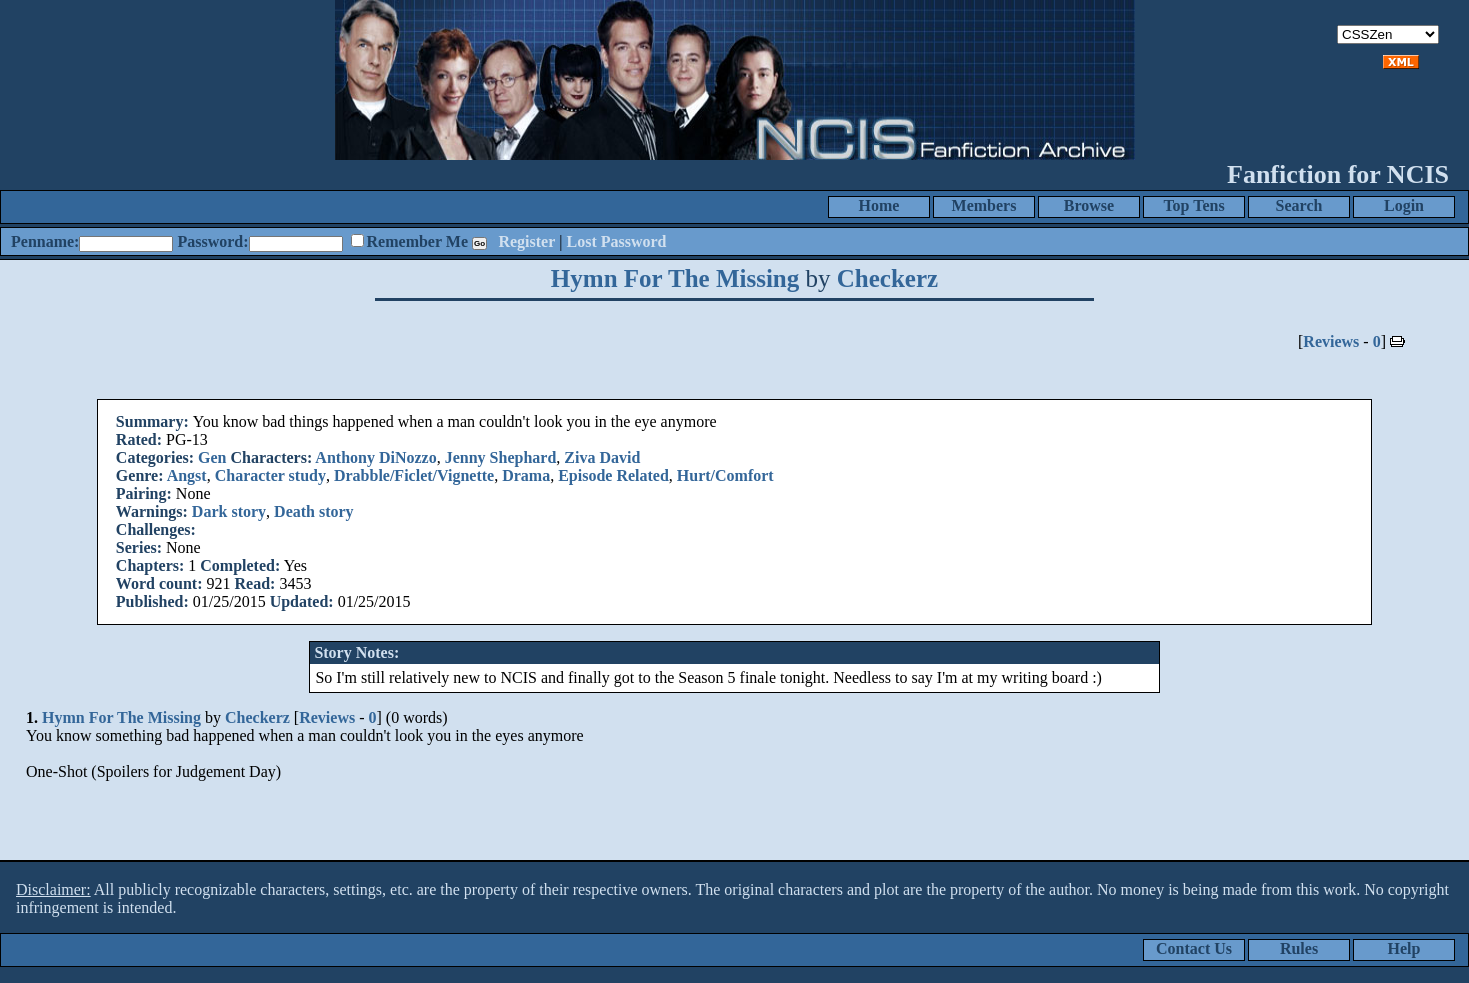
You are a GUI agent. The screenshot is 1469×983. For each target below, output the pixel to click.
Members (984, 205)
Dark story (229, 511)
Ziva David (602, 457)
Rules (1299, 948)
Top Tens (1193, 205)
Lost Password (617, 241)
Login (1404, 205)
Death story (314, 511)
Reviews (1331, 341)
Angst (187, 475)
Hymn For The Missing (675, 278)
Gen (212, 457)
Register (526, 241)
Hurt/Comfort (725, 475)
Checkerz (887, 278)
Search (1299, 205)
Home (879, 205)
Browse (1089, 205)
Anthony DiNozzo (375, 457)
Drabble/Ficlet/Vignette (414, 475)
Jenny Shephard (501, 457)
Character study (270, 475)
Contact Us (1194, 948)
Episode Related (613, 475)
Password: (212, 241)
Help (1404, 948)
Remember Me (417, 241)
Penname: (45, 241)
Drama (526, 475)
